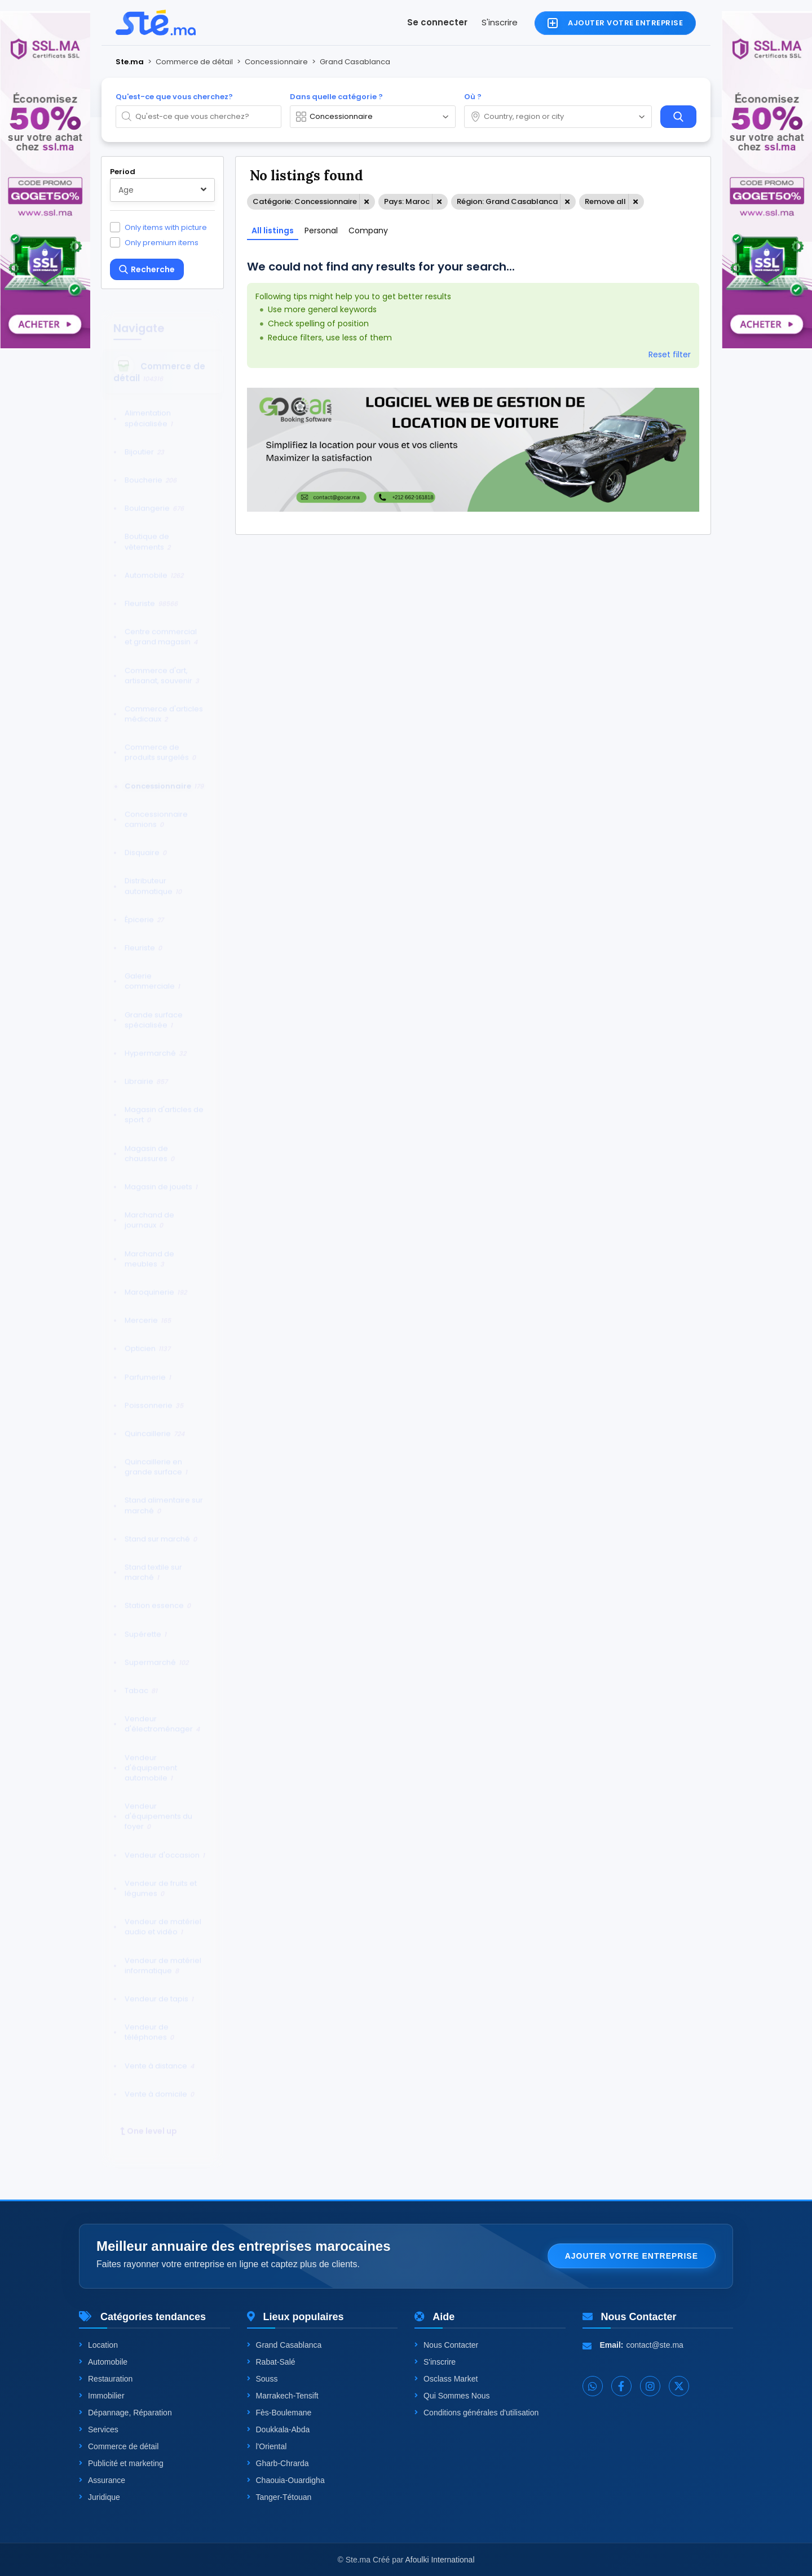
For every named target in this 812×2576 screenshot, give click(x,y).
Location (98, 2344)
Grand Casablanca (284, 2344)
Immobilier (102, 2395)
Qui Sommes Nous (451, 2395)
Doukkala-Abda (278, 2429)
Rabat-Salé (271, 2361)
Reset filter (669, 354)
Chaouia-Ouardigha (286, 2480)
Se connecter (437, 22)
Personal (321, 230)
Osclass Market (446, 2378)
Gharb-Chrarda (278, 2463)
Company (368, 230)
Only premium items (161, 242)
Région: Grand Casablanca (507, 201)
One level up (148, 2121)
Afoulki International (440, 2559)
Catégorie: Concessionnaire (305, 201)
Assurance (102, 2480)
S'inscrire (500, 22)
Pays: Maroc (407, 201)
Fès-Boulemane (279, 2412)
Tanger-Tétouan (279, 2497)
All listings (272, 230)
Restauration (106, 2378)
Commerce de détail (118, 2446)
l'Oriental (267, 2446)
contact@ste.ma (654, 2344)
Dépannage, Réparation (125, 2412)
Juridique (99, 2497)
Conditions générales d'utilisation (476, 2412)
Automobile (103, 2361)
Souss (262, 2378)
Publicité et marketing (121, 2463)
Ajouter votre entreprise (631, 2255)
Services (98, 2429)
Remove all (605, 201)
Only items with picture (166, 227)
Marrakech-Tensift (283, 2395)
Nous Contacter (446, 2344)
